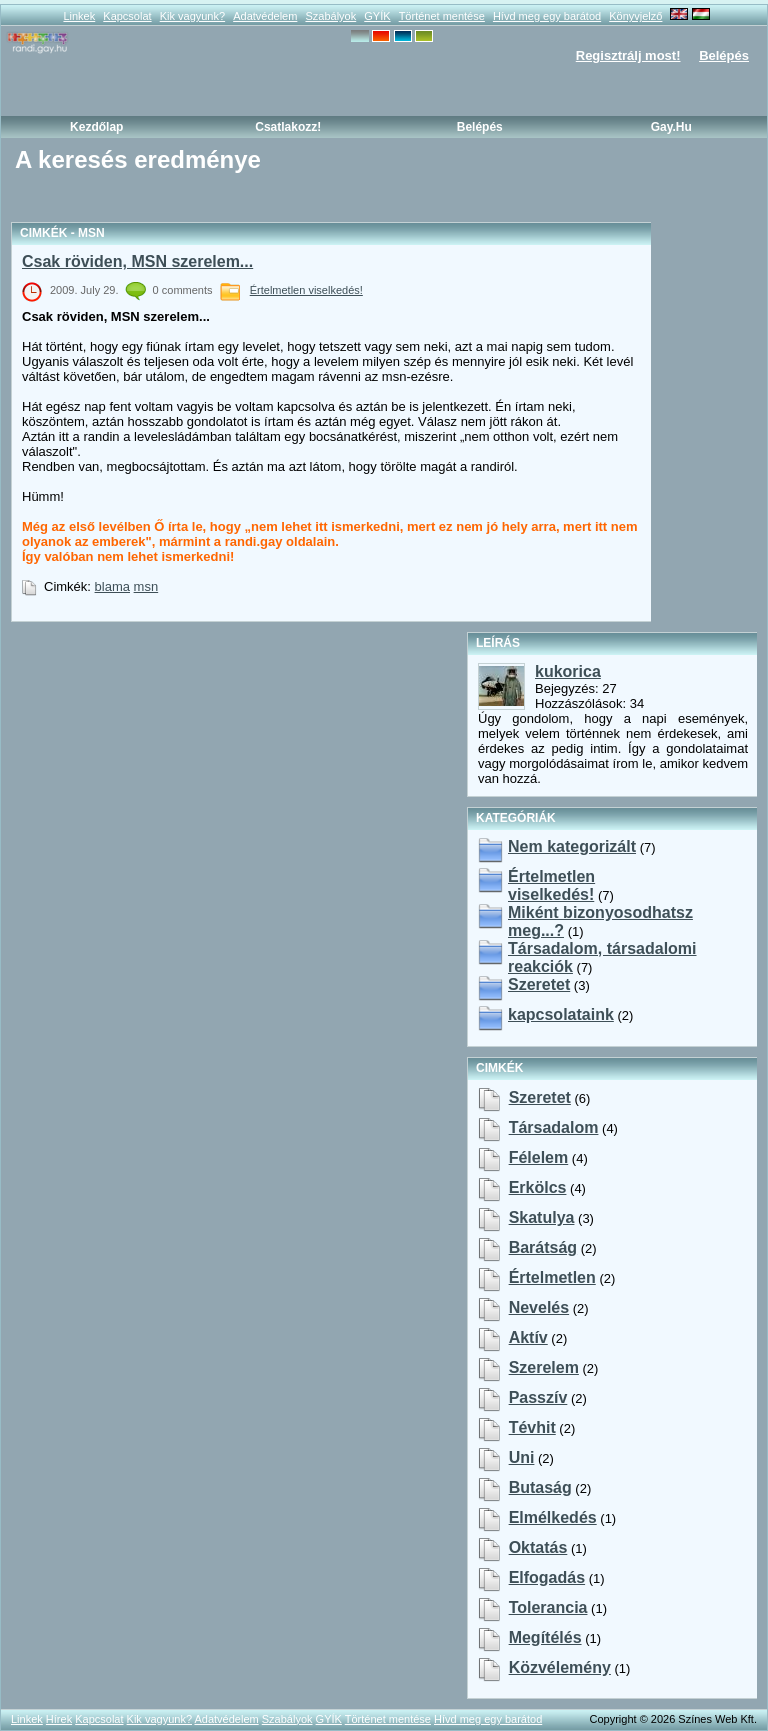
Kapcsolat (127, 16)
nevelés (539, 1307)
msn (146, 586)
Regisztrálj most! (628, 55)
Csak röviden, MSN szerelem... (137, 261)
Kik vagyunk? (192, 16)
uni (522, 1457)
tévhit (532, 1427)
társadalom (554, 1127)
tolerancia (548, 1607)
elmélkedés (553, 1517)
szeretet (540, 1097)
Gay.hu (671, 127)
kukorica (568, 671)
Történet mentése (442, 16)
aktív (528, 1337)
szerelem (544, 1367)
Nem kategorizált (572, 846)
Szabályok (330, 16)
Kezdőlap (96, 127)
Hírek (59, 1719)
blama (112, 586)
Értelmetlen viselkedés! (306, 290)
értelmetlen (552, 1277)
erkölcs (538, 1187)
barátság (543, 1247)
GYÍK (377, 16)
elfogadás (547, 1577)
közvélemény (560, 1667)
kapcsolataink (561, 1014)
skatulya (542, 1217)
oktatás (538, 1547)
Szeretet (539, 984)
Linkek (79, 16)
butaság (540, 1487)
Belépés (724, 55)
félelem (539, 1157)
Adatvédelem (265, 16)
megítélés (545, 1637)
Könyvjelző (635, 16)
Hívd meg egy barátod (547, 16)
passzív (538, 1397)
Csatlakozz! (288, 127)
